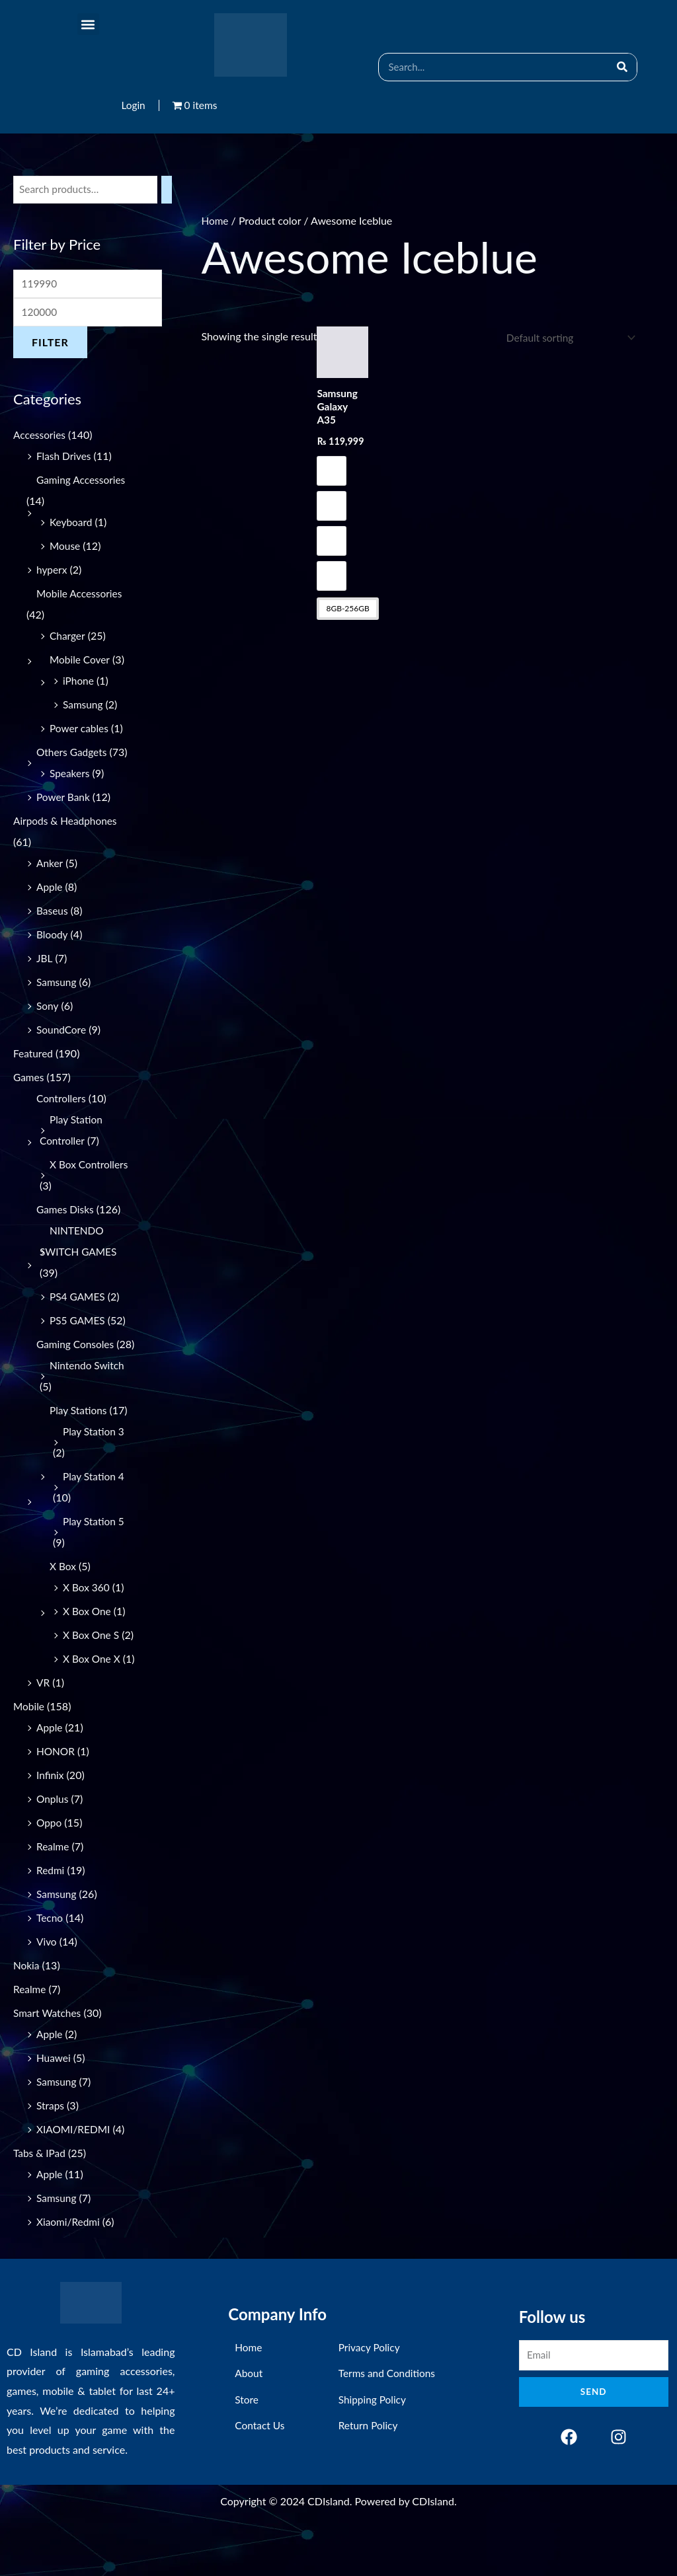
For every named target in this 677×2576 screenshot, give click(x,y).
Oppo (49, 1867)
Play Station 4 (94, 1500)
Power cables (80, 730)
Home (215, 220)
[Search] (622, 67)
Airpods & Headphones (67, 823)
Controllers (61, 1100)
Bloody (52, 936)
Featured (33, 1055)
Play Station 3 (94, 1455)
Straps (50, 2150)
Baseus (52, 913)
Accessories (40, 437)
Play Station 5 (94, 1544)
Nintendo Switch (88, 1389)
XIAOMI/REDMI (74, 2174)
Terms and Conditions (388, 2419)
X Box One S (92, 1658)
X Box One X (92, 1682)
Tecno (50, 1962)
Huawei (54, 2102)
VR (43, 1727)
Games (29, 1079)
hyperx (52, 572)
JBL (44, 960)
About (249, 2419)
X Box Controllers (90, 1166)
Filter (50, 345)
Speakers (70, 775)
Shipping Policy (373, 2444)
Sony (47, 1008)
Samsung (83, 707)
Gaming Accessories (82, 482)
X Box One (88, 1634)
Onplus (52, 1843)
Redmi (50, 1915)
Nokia (26, 2010)
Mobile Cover (81, 662)
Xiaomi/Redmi (69, 2266)
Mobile (29, 1751)
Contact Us (260, 2468)
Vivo (47, 1986)
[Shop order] (566, 338)
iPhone (79, 683)
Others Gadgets (73, 754)
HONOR (56, 1796)
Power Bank (64, 799)
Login (132, 104)
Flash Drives (64, 458)
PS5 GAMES (78, 1322)
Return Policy (369, 2468)
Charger (68, 638)
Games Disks (66, 1211)
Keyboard (72, 524)
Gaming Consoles (76, 1346)
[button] (88, 24)
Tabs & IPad (40, 2197)
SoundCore (62, 1032)
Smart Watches (48, 2057)
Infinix (50, 1819)
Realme (53, 1891)
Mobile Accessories (80, 595)
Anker (49, 865)
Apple (49, 889)
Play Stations (79, 1433)
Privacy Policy (370, 2395)
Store (247, 2444)
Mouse (65, 548)
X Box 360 (87, 1611)
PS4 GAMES (78, 1299)
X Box (63, 1589)
